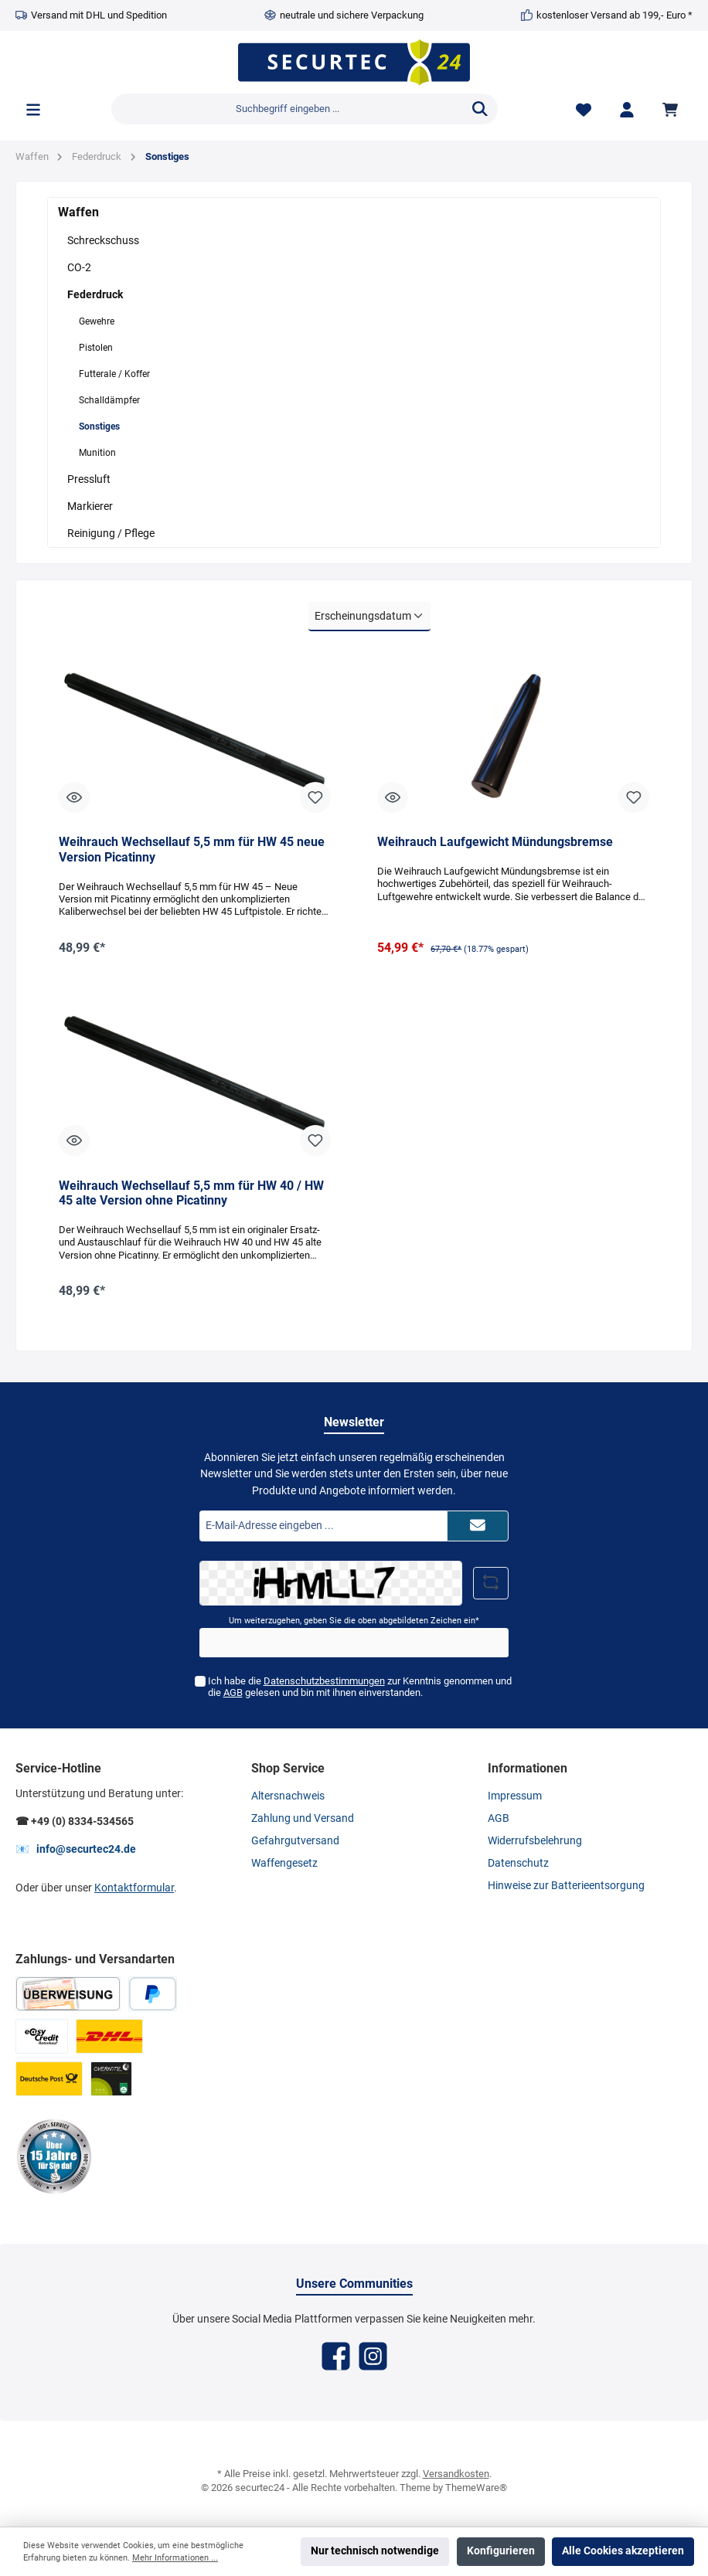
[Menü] (33, 109)
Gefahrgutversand (295, 1840)
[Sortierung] (369, 616)
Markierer (90, 506)
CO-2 (79, 267)
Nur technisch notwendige (375, 2550)
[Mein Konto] (627, 109)
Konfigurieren (501, 2550)
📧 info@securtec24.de (75, 1849)
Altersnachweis (288, 1796)
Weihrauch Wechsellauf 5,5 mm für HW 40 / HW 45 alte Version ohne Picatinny (191, 1193)
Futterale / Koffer (114, 374)
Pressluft (89, 479)
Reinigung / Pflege (111, 533)
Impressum (515, 1796)
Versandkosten (456, 2473)
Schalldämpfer (109, 400)
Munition (97, 452)
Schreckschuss (103, 240)
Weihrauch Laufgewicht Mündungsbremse (495, 841)
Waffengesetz (284, 1863)
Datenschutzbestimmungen (323, 1681)
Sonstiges (99, 426)
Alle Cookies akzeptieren (623, 2550)
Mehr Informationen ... (175, 2558)
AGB (232, 1692)
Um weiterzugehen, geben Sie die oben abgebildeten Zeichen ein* (354, 1621)
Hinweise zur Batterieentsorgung (566, 1885)
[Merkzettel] (583, 109)
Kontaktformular (134, 1888)
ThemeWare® (476, 2487)
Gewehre (96, 321)
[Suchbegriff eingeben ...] (287, 108)
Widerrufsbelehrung (535, 1840)
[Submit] (478, 1526)
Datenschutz (518, 1863)
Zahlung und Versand (302, 1818)
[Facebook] (335, 2356)
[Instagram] (373, 2356)
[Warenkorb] (672, 109)
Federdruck (95, 294)
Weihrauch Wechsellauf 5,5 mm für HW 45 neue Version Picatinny (192, 849)
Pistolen (96, 347)
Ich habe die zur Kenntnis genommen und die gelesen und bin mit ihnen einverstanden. (359, 1686)
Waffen (78, 212)
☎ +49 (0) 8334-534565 (74, 1821)
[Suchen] (480, 108)
